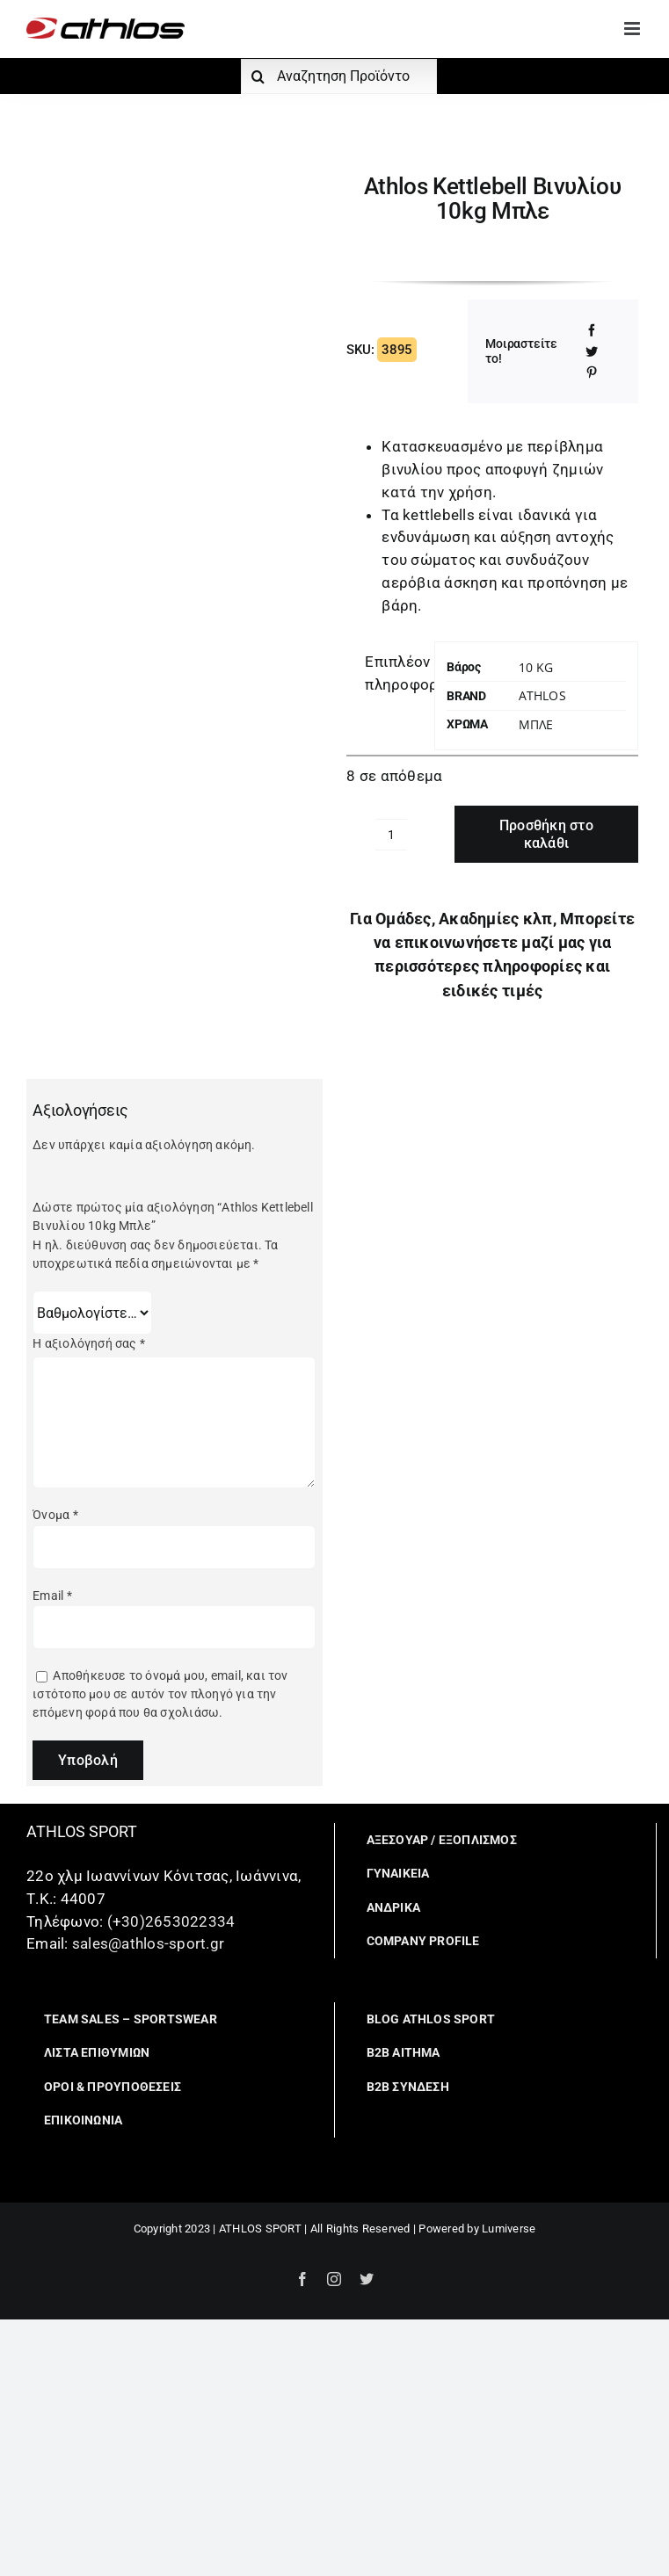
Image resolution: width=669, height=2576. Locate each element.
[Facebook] (592, 330)
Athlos (542, 695)
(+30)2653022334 (171, 1921)
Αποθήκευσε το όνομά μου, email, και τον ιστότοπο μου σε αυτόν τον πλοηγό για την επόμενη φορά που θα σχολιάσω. (160, 1694)
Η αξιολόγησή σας (89, 1343)
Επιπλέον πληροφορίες (393, 673)
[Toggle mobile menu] (633, 28)
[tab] (384, 673)
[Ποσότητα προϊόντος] (391, 834)
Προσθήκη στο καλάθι (546, 833)
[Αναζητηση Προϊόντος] (339, 76)
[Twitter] (592, 351)
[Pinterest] (592, 372)
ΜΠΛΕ (536, 724)
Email (52, 1595)
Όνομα (55, 1515)
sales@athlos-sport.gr (148, 1943)
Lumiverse (508, 2228)
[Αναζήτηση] (258, 76)
